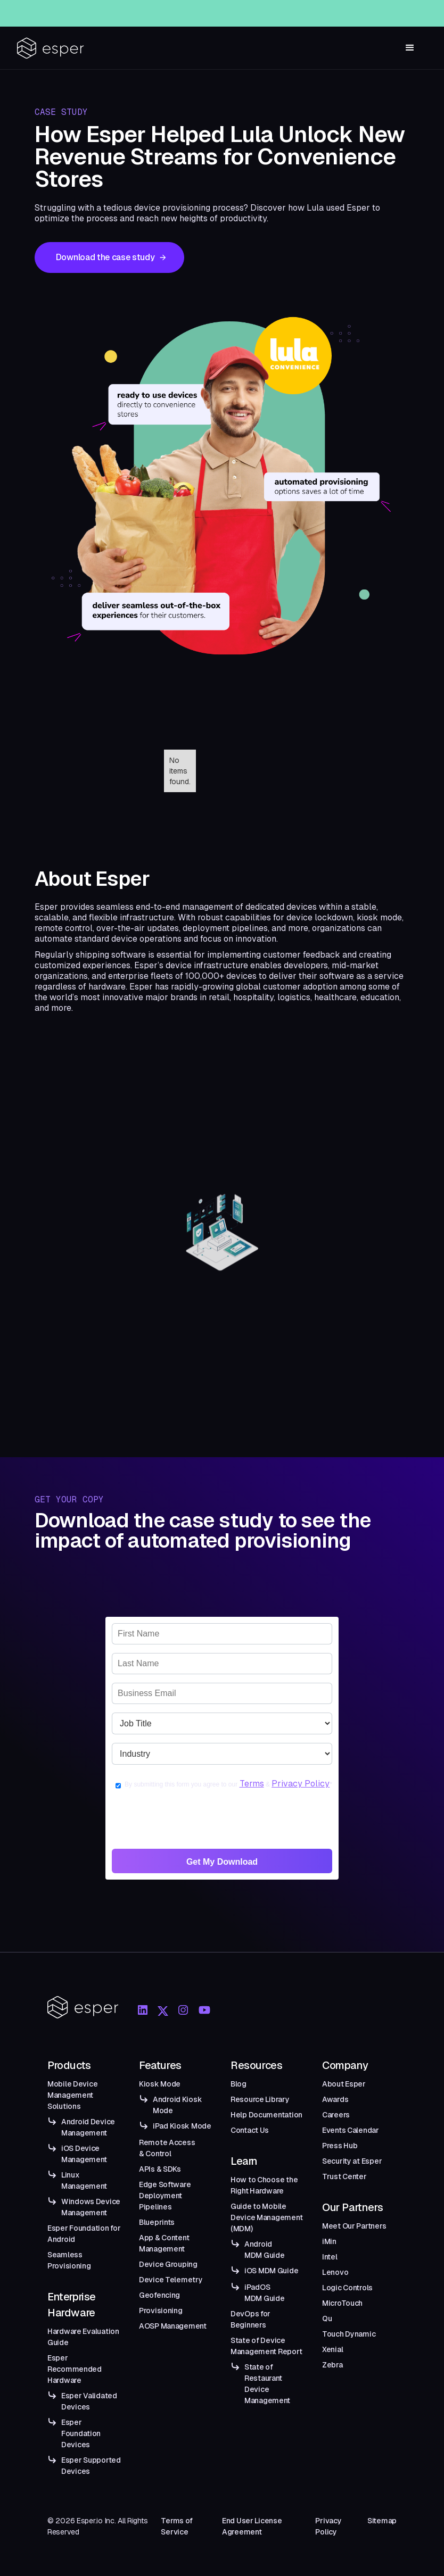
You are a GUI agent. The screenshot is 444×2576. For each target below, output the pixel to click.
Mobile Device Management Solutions (72, 2095)
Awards (335, 2099)
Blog (238, 2084)
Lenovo (335, 2272)
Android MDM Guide (264, 2249)
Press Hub (339, 2145)
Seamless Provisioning (69, 2260)
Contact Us (250, 2130)
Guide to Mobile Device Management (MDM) (266, 2217)
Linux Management (84, 2180)
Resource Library (260, 2099)
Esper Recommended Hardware (74, 2369)
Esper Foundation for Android (83, 2233)
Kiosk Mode (159, 2084)
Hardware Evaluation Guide (83, 2336)
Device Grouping (168, 2264)
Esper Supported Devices (91, 2465)
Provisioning (161, 2310)
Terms (252, 1783)
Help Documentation (266, 2115)
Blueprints (157, 2222)
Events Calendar (350, 2130)
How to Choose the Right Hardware (264, 2185)
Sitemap (382, 2520)
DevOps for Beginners (250, 2319)
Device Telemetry (171, 2279)
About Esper (344, 2084)
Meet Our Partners (354, 2226)
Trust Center (344, 2176)
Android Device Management (88, 2127)
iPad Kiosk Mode (182, 2126)
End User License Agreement (252, 2526)
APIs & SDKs (160, 2169)
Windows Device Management (90, 2207)
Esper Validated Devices (89, 2401)
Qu (327, 2318)
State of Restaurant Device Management (267, 2383)
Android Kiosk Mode (177, 2105)
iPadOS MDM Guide (264, 2292)
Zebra (332, 2365)
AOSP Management (173, 2326)
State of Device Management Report (266, 2346)
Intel (330, 2257)
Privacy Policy (301, 1783)
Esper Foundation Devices (81, 2433)
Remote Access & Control (167, 2148)
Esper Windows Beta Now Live (240, 10)
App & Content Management (164, 2243)
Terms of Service (177, 2526)
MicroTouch (342, 2303)
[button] (410, 48)
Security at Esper (352, 2161)
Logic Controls (347, 2287)
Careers (336, 2115)
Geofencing (159, 2295)
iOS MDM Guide (271, 2270)
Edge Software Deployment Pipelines (165, 2196)
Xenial (332, 2349)
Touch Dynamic (348, 2334)
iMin (329, 2241)
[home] (50, 48)
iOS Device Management (84, 2153)
